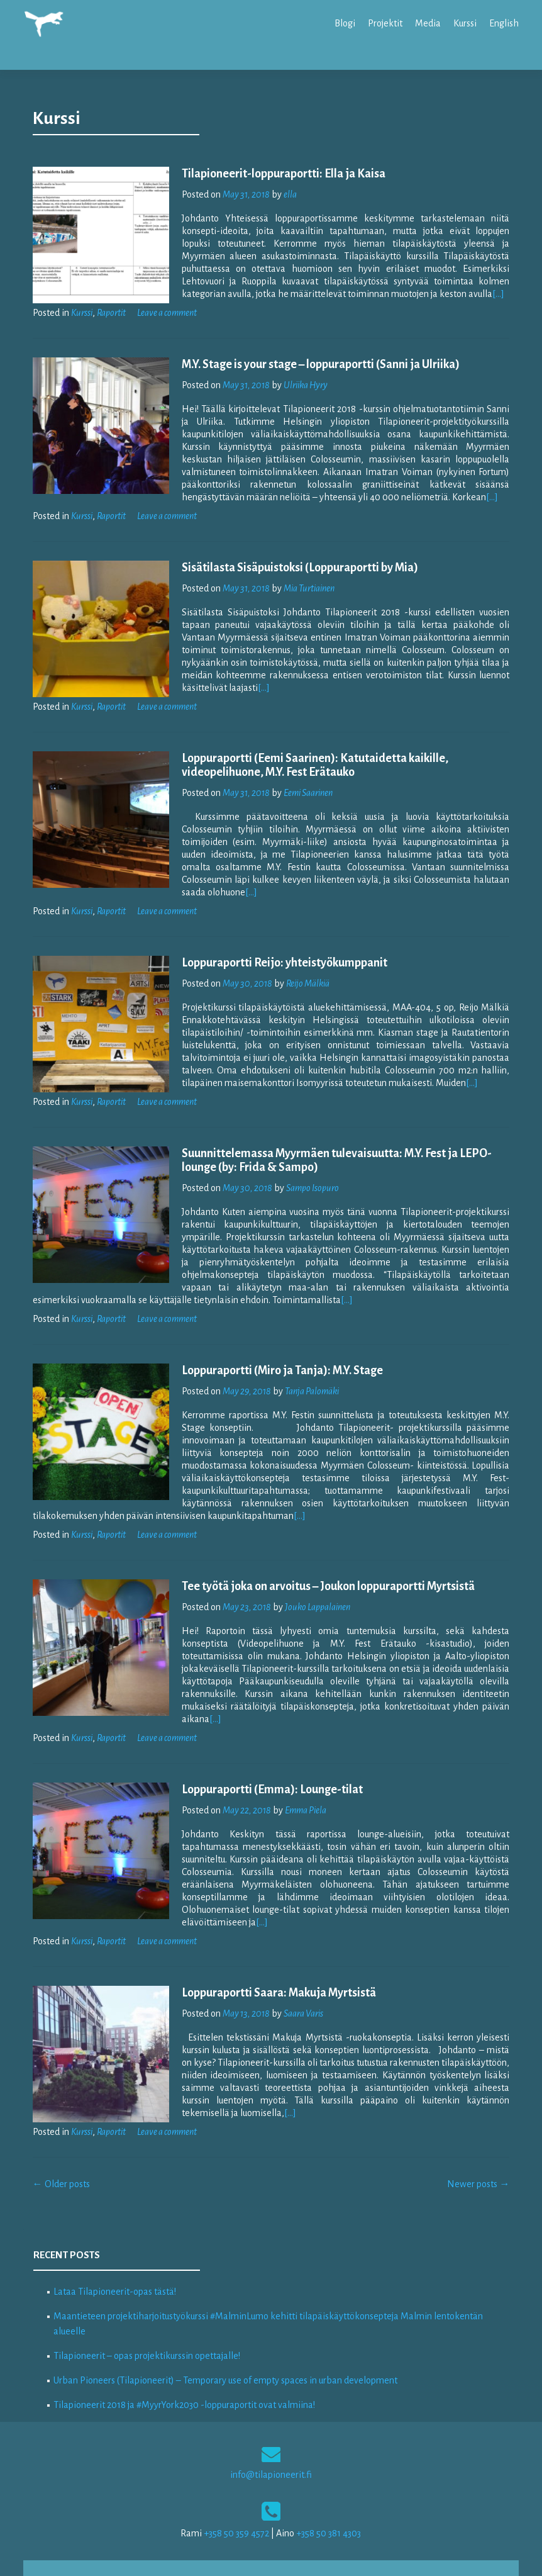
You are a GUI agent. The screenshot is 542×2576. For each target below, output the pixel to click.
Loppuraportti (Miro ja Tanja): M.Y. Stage (271, 1336)
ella (279, 172)
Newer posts (478, 2124)
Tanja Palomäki (301, 1357)
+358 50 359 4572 (236, 2473)
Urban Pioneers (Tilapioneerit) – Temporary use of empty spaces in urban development (225, 2321)
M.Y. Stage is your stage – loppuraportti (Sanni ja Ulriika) (310, 342)
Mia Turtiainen (298, 566)
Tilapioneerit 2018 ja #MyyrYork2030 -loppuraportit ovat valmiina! (184, 2345)
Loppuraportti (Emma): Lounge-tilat (261, 1742)
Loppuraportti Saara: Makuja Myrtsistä (268, 1933)
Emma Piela (295, 1763)
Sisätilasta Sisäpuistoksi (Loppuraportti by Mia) (289, 545)
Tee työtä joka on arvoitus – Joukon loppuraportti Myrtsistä (317, 1551)
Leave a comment (167, 291)
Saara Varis (292, 1954)
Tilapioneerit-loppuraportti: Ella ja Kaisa (273, 151)
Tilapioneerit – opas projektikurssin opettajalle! (146, 2296)
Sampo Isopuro (301, 1153)
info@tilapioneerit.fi (271, 2415)
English (504, 23)
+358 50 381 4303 (328, 2473)
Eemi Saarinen (297, 771)
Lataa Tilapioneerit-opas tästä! (114, 2232)
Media (428, 23)
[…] (379, 272)
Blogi (345, 23)
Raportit (111, 291)
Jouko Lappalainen (307, 1572)
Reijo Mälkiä (297, 949)
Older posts (61, 2124)
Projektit (385, 23)
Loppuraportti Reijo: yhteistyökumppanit (274, 928)
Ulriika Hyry (295, 363)
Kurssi (465, 23)
